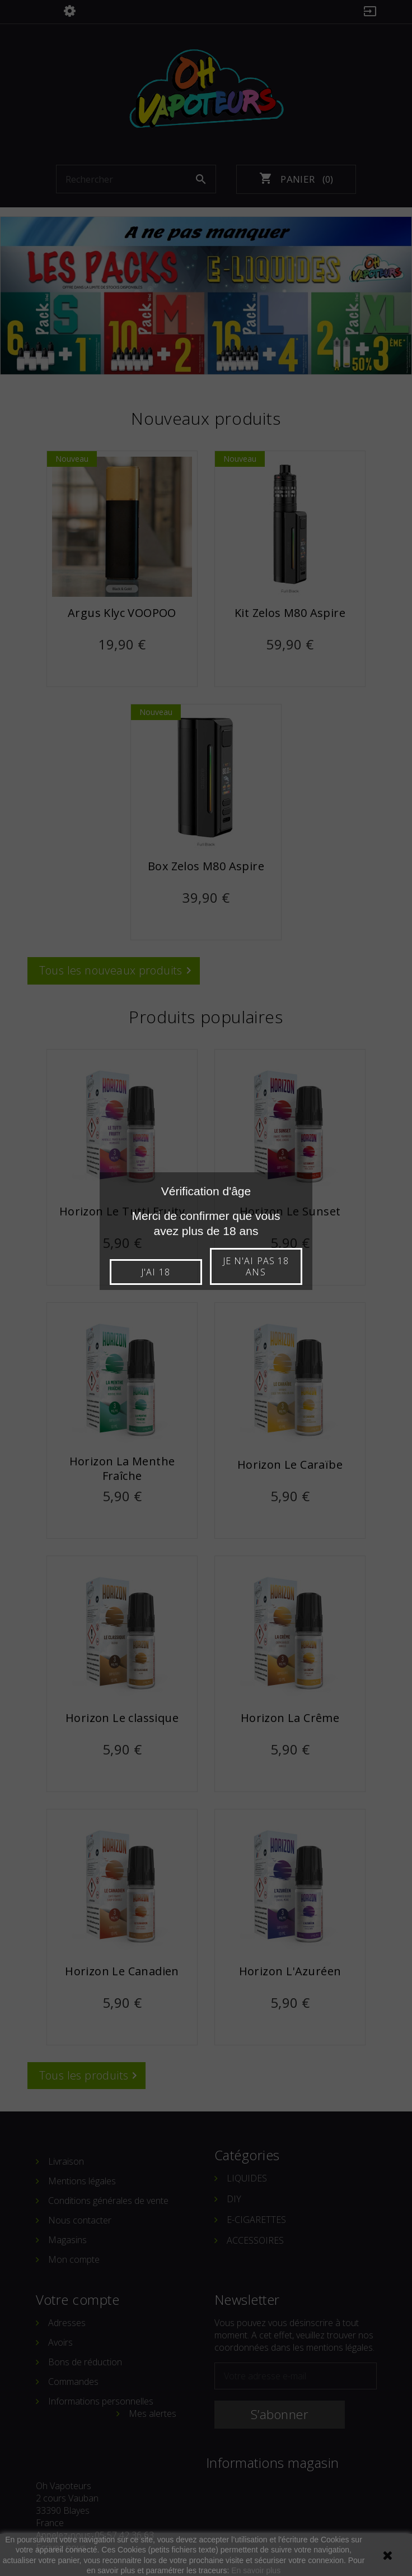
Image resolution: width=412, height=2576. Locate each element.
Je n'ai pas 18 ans (256, 1266)
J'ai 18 (155, 1272)
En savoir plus (255, 2570)
